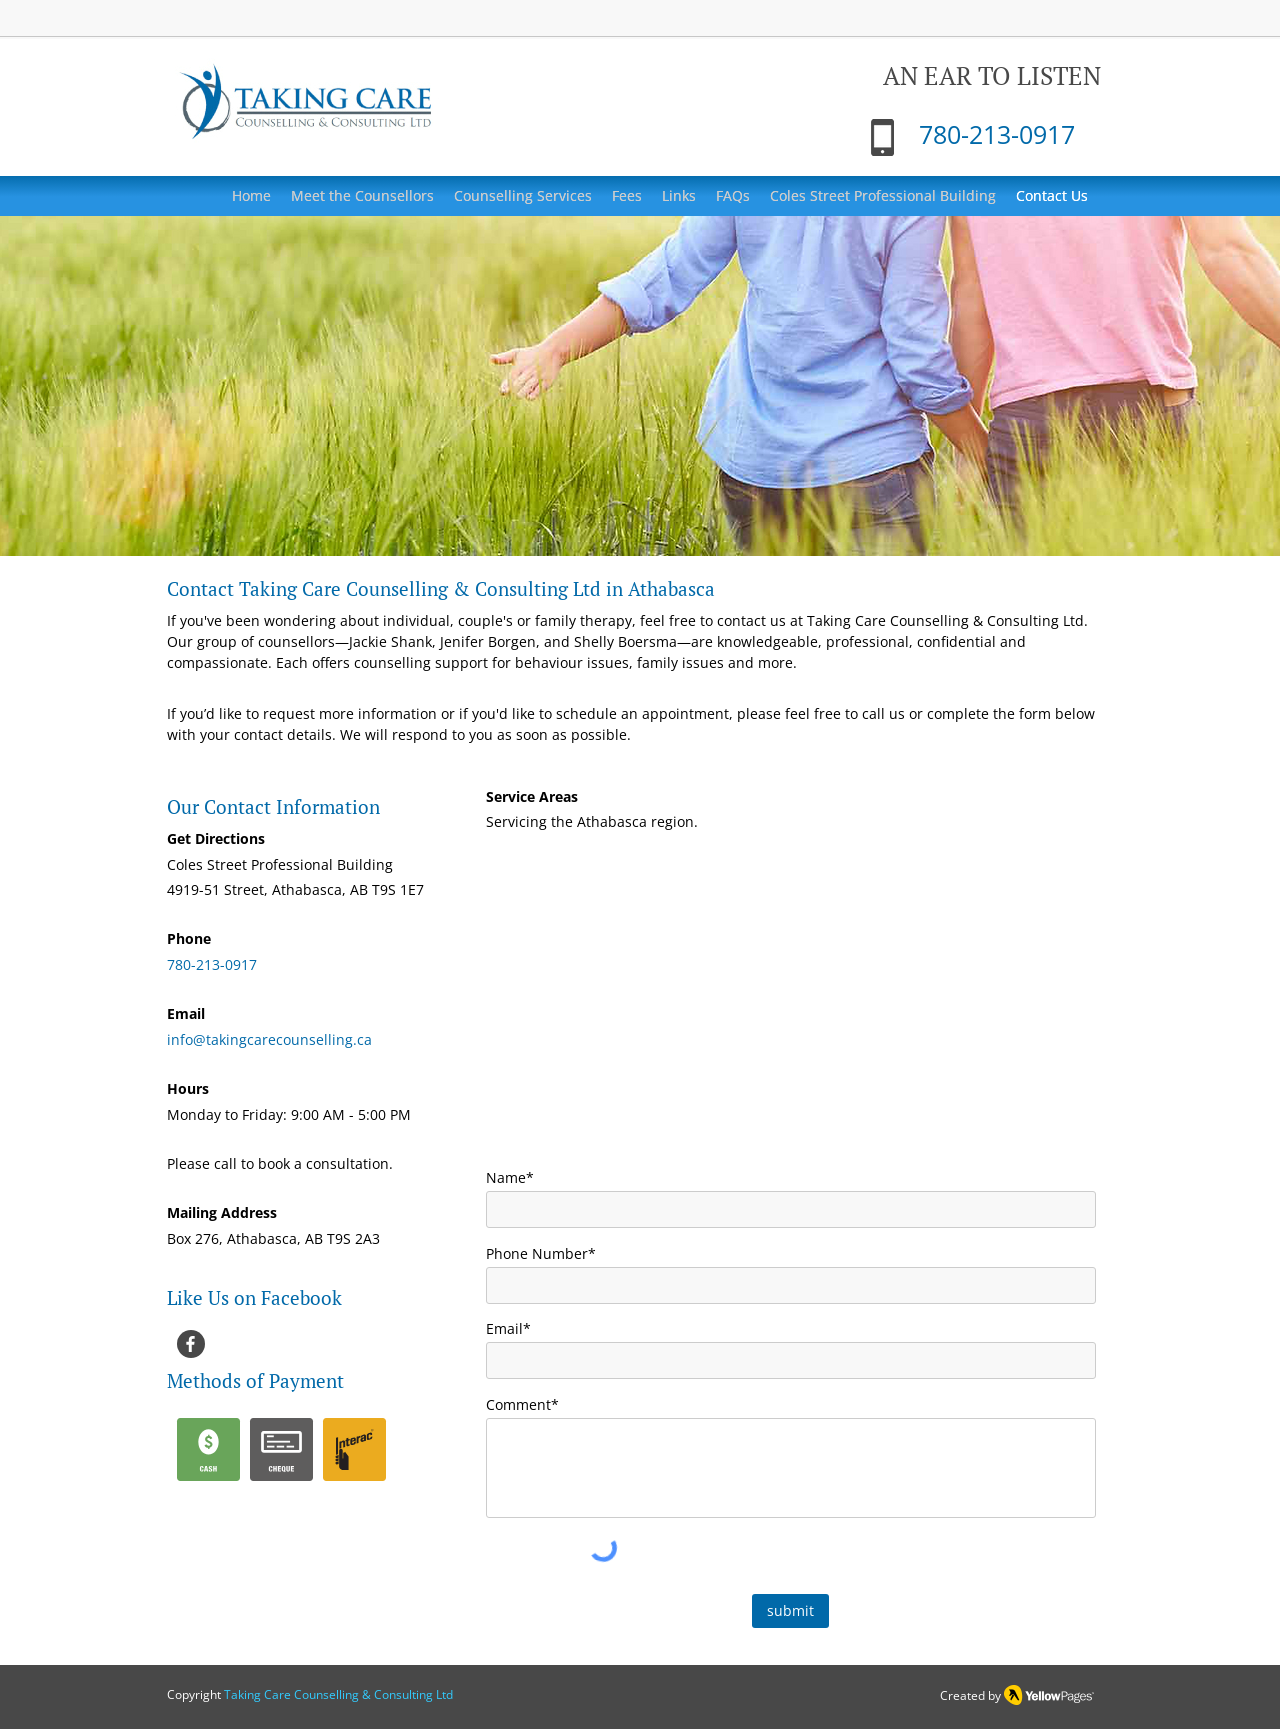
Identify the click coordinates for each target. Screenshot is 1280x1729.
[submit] (790, 1611)
